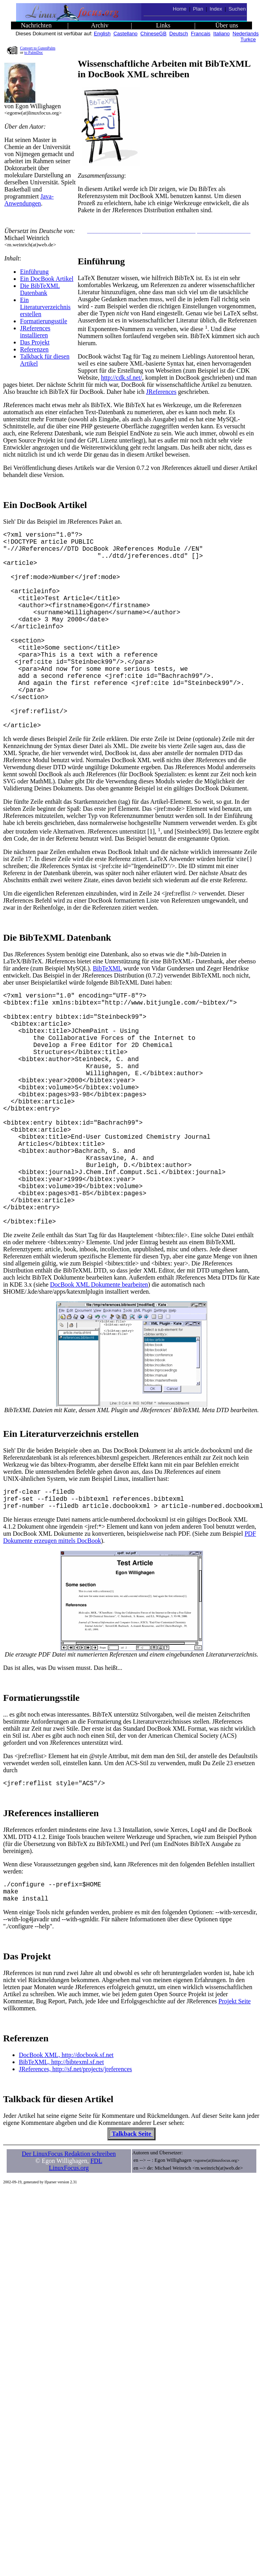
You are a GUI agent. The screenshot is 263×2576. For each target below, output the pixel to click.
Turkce (248, 39)
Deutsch (178, 33)
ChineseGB (153, 33)
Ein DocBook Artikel (46, 278)
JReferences (161, 391)
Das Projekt (34, 342)
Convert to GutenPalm (37, 48)
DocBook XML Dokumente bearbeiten (99, 1380)
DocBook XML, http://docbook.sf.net (66, 2161)
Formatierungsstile (43, 321)
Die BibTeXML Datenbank (40, 289)
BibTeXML (107, 1012)
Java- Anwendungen (29, 200)
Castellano (125, 33)
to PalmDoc (33, 52)
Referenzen (34, 349)
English (102, 33)
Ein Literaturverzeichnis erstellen (45, 307)
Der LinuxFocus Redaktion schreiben (69, 2260)
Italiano (221, 33)
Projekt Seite (235, 2107)
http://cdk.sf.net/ (121, 377)
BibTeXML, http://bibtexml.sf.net (61, 2168)
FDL (96, 2267)
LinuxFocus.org (69, 2274)
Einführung (34, 271)
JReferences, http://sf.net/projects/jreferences (75, 2175)
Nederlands (246, 33)
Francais (200, 33)
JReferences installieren (35, 332)
